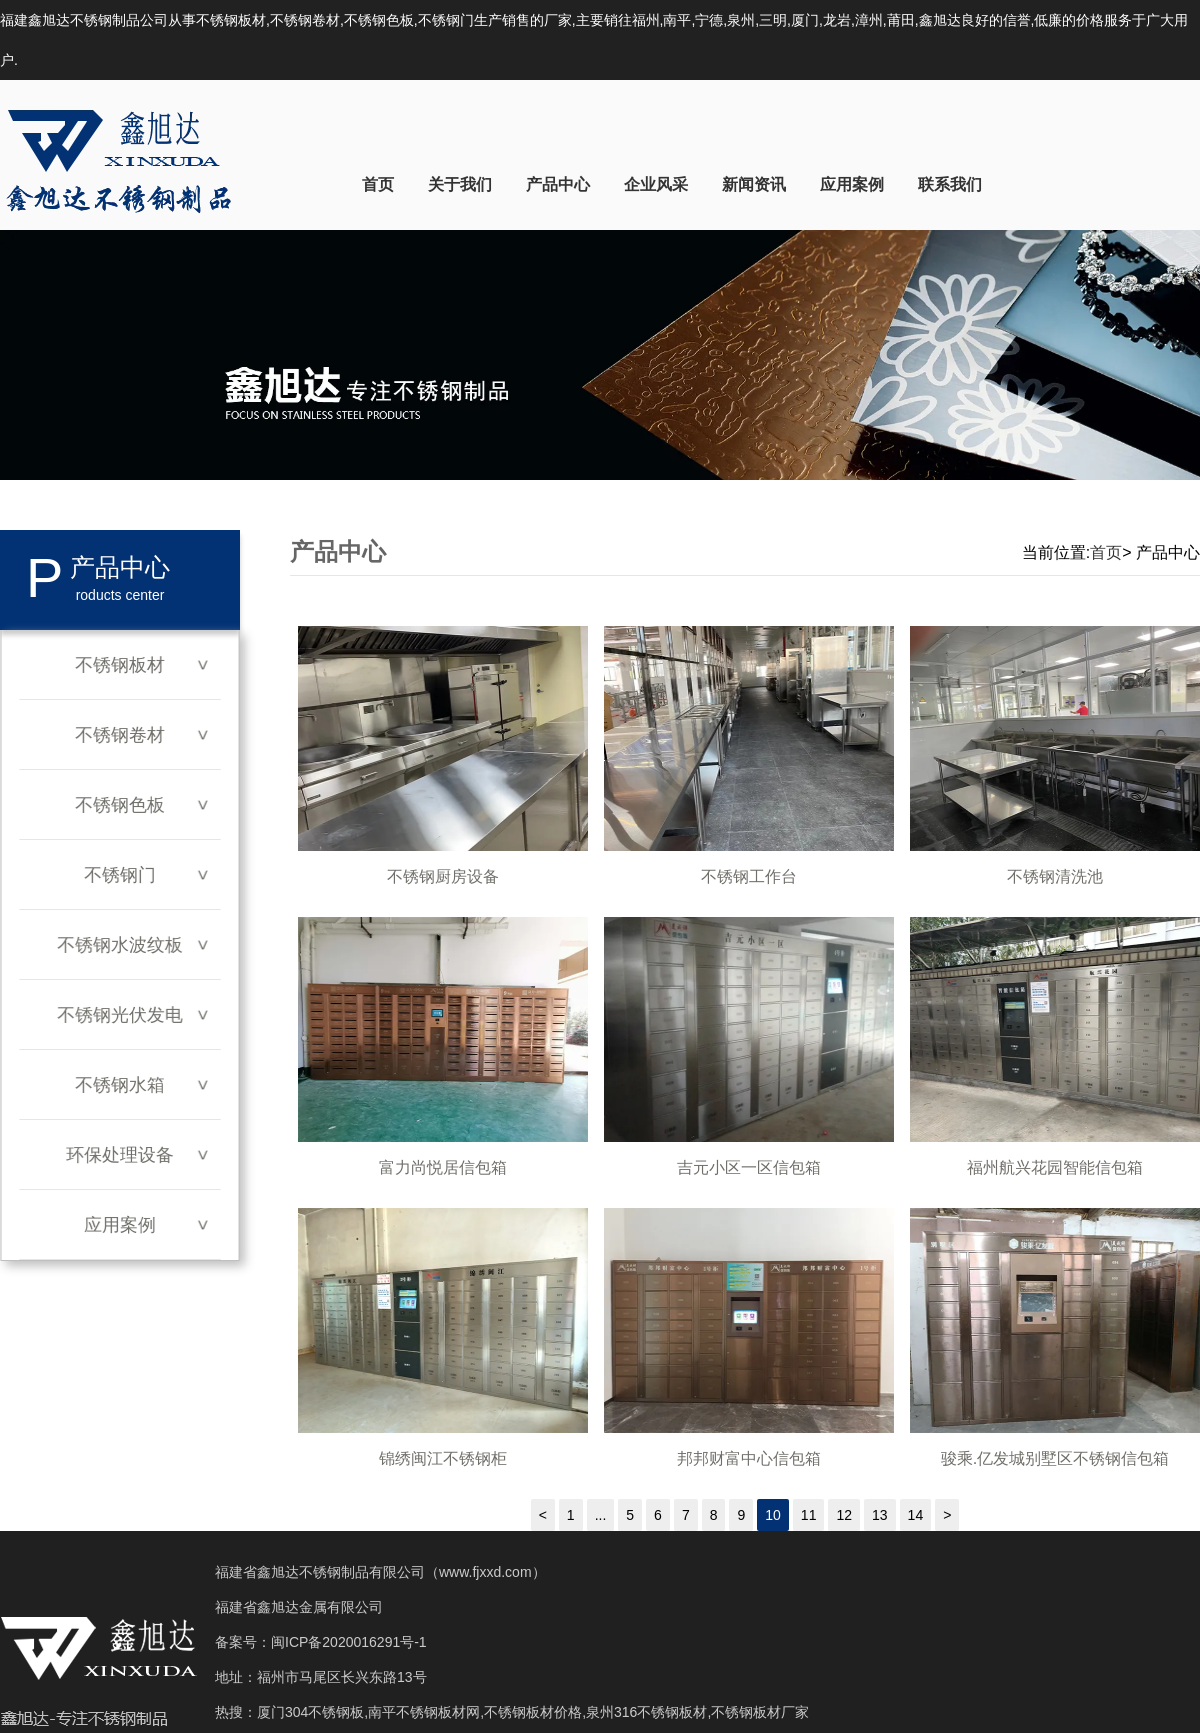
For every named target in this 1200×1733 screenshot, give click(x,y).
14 (916, 1515)
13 (880, 1515)
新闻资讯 (754, 184)
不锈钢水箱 (120, 1085)
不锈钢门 (120, 875)
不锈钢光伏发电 (120, 1015)
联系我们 (950, 184)
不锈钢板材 (120, 665)
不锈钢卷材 (120, 735)
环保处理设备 (120, 1155)
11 (809, 1515)
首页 (378, 184)
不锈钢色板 (120, 805)
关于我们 (460, 184)
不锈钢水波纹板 (120, 945)
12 (844, 1515)
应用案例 (852, 184)
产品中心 (558, 184)
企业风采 (656, 184)
